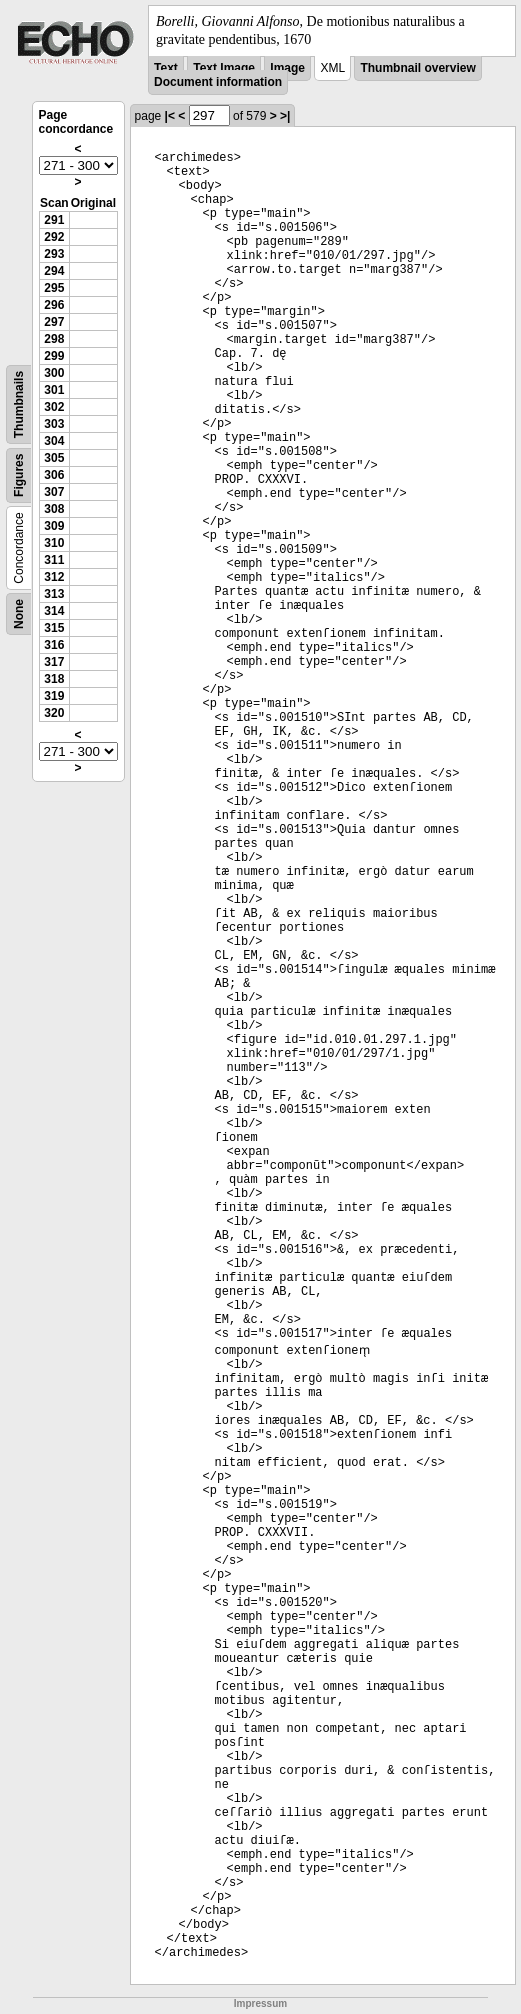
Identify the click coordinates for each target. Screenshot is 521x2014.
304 (54, 441)
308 (54, 509)
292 (54, 237)
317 (54, 662)
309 (54, 526)
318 (54, 679)
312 (54, 577)
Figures (19, 475)
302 (54, 407)
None (19, 614)
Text (166, 68)
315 (54, 628)
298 (54, 339)
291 (54, 220)
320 (54, 713)
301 (54, 390)
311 (54, 560)
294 (54, 271)
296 (54, 305)
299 (54, 356)
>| (285, 116)
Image (287, 68)
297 (54, 322)
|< (170, 116)
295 (54, 288)
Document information (218, 82)
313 (54, 594)
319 (54, 696)
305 (54, 458)
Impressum (260, 2003)
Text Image (224, 68)
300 (54, 373)
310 (54, 543)
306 (54, 475)
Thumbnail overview (417, 68)
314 (54, 611)
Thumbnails (19, 404)
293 (54, 254)
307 (54, 492)
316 (54, 645)
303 (54, 424)
